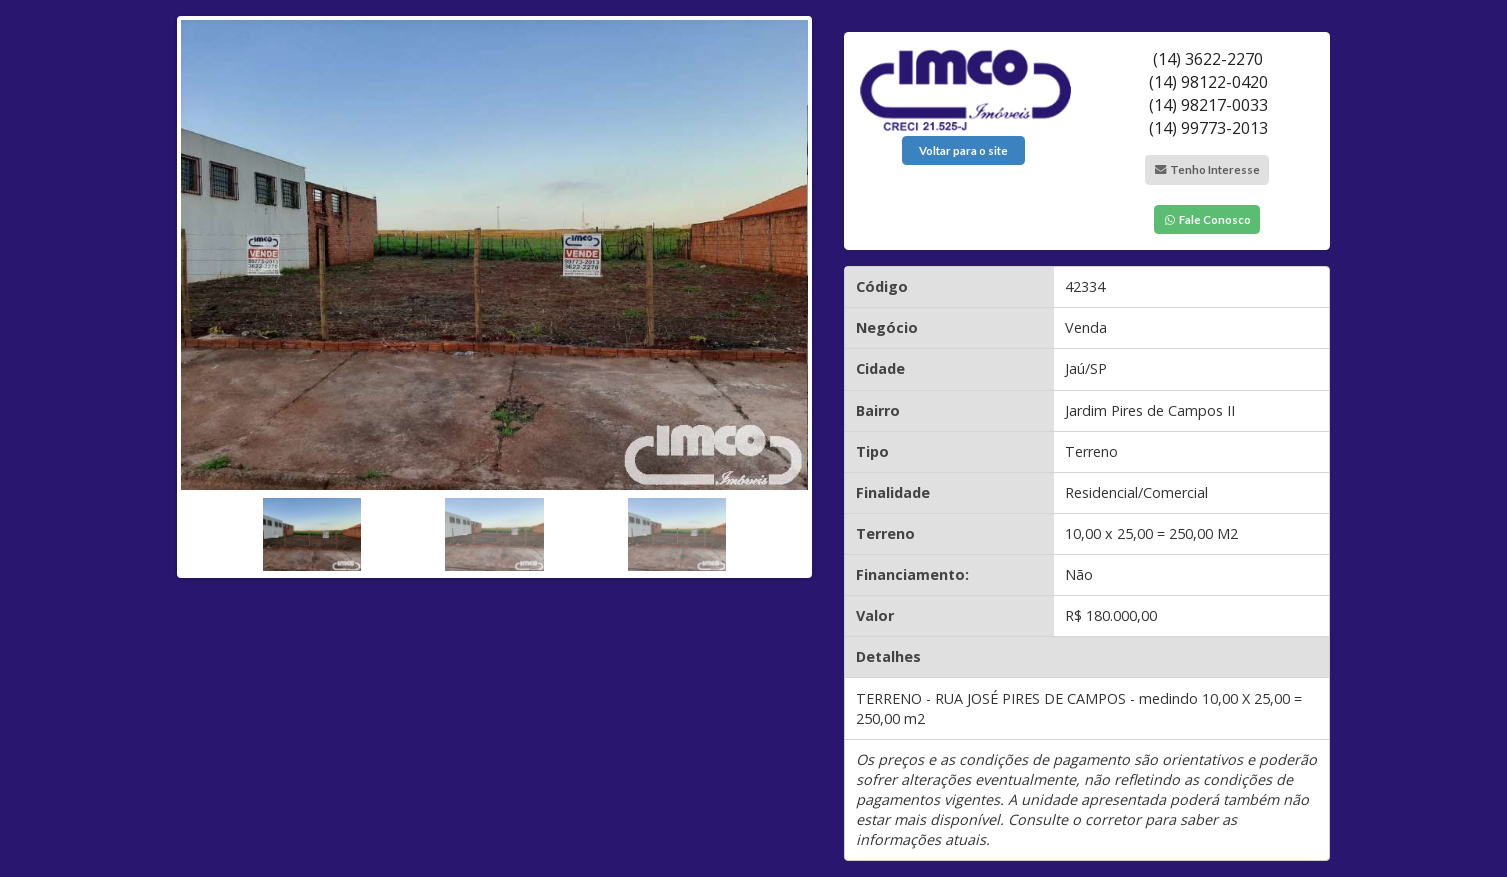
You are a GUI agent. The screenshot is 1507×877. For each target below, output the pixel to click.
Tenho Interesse (1207, 169)
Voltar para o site (963, 150)
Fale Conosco (1207, 219)
